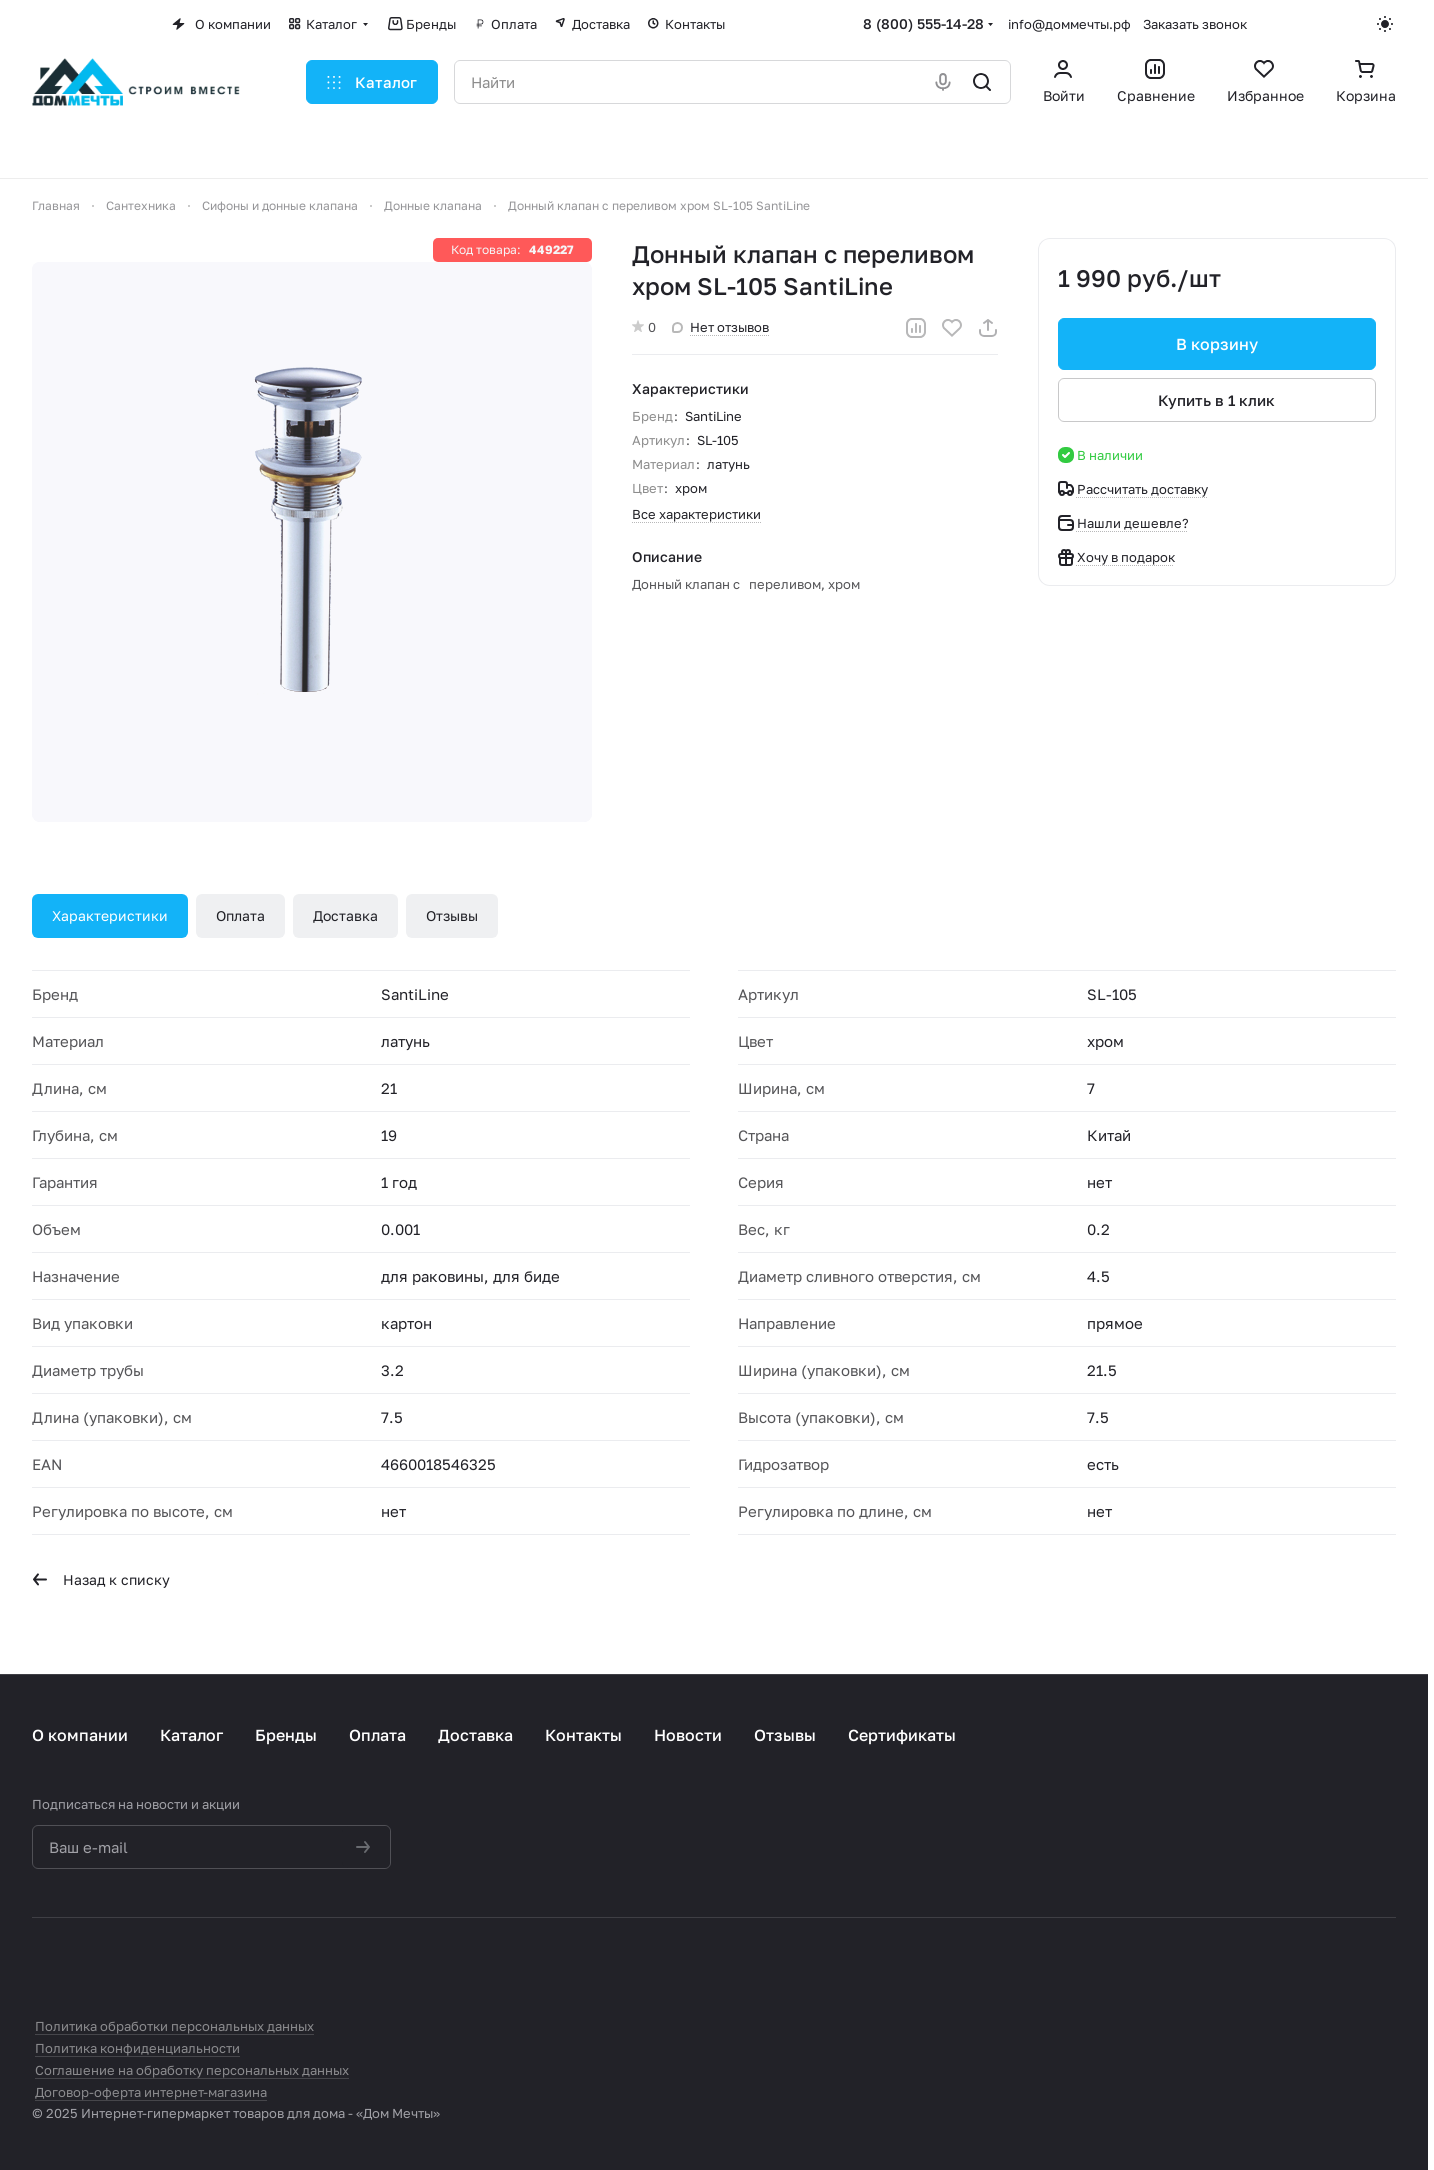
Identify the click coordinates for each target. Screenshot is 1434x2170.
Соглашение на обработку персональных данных (192, 2070)
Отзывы (452, 915)
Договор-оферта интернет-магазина (151, 2092)
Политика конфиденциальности (137, 2048)
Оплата (240, 915)
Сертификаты (902, 1735)
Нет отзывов (720, 327)
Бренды (286, 1735)
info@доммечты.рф (1069, 24)
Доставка (345, 915)
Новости (688, 1735)
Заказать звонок (1195, 24)
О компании (80, 1735)
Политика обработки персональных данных (174, 2026)
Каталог (191, 1735)
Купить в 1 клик (1217, 400)
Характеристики (110, 915)
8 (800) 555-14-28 (923, 23)
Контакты (583, 1735)
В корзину (1217, 344)
